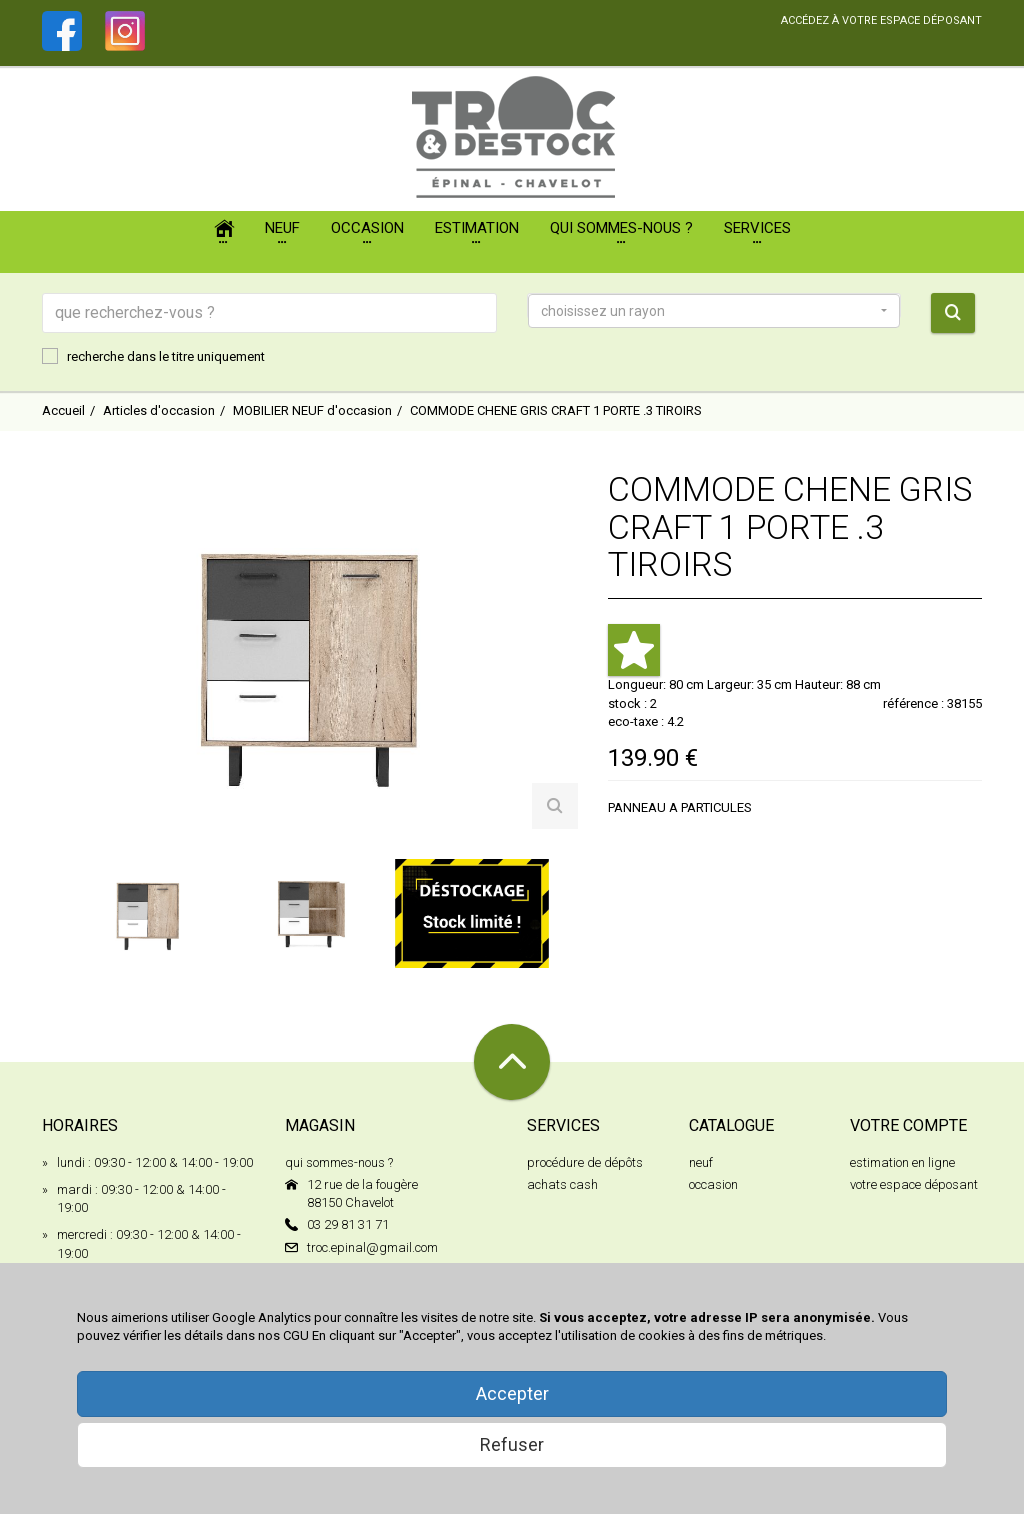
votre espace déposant (914, 1184)
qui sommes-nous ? (339, 1162)
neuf (701, 1162)
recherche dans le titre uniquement (153, 356)
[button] (714, 311)
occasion (713, 1184)
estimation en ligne (902, 1162)
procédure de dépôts (585, 1162)
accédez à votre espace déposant (881, 20)
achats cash (562, 1184)
